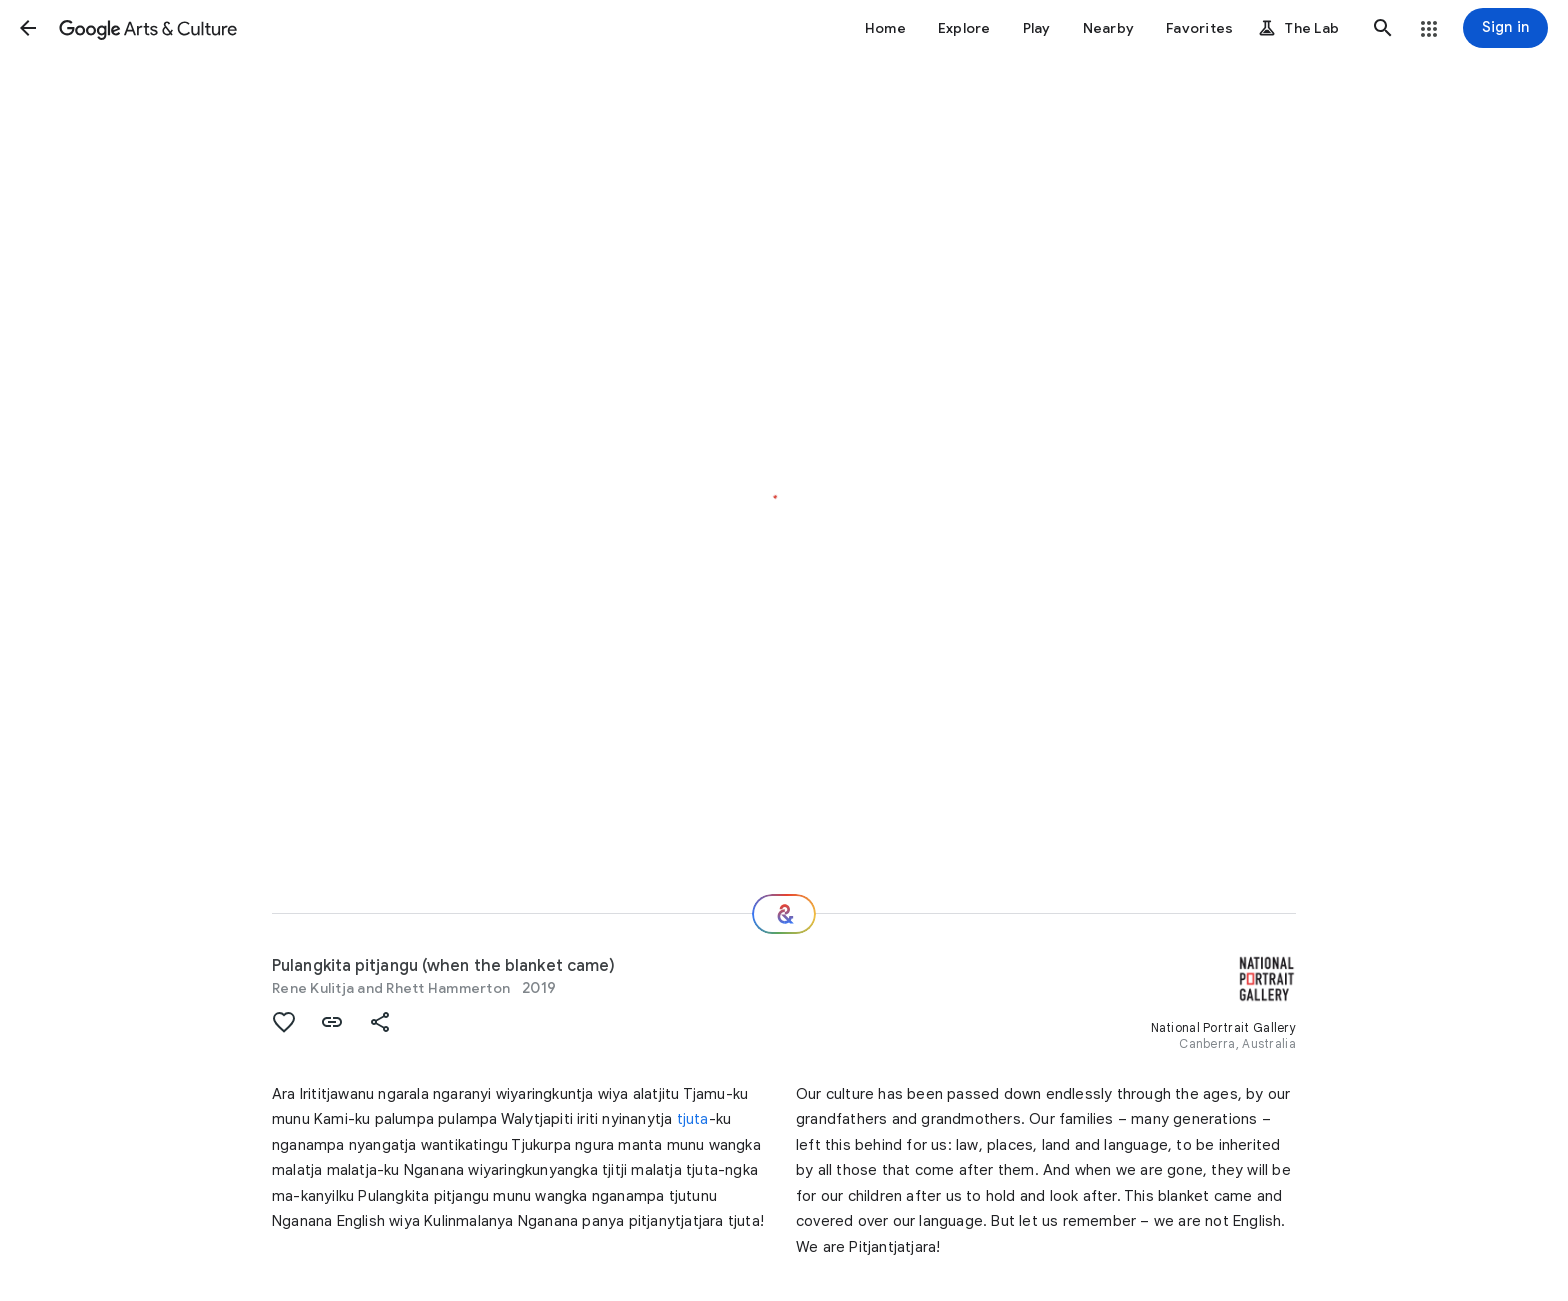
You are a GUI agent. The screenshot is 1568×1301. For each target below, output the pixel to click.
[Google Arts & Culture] (148, 28)
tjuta (693, 1119)
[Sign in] (1505, 28)
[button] (28, 28)
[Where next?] (784, 914)
